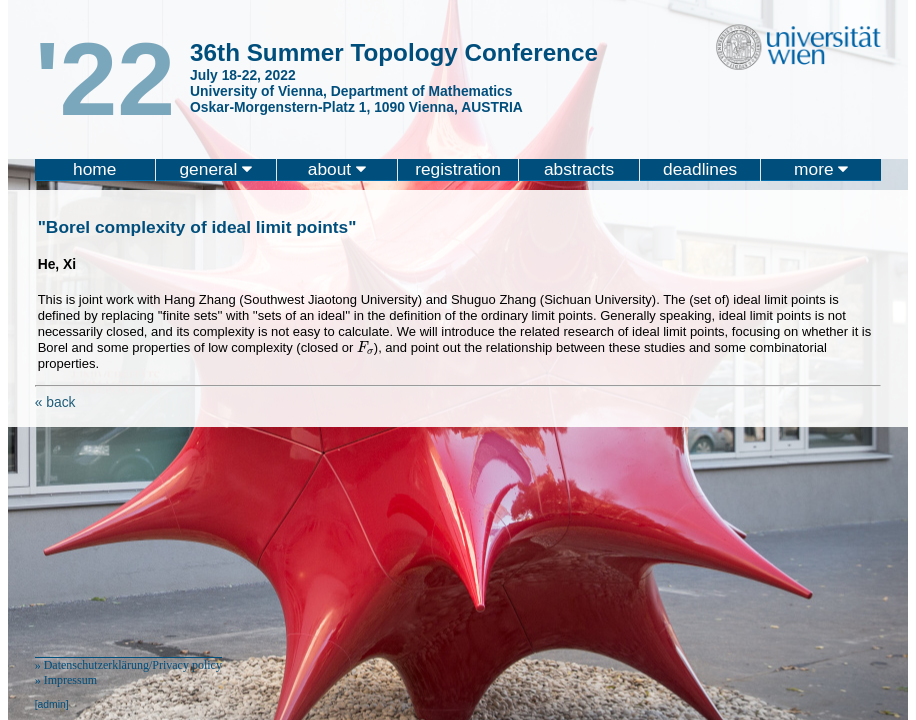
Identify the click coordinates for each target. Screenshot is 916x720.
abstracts (579, 169)
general (215, 169)
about (337, 169)
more (821, 169)
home (94, 169)
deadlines (700, 169)
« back (55, 402)
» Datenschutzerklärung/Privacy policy (128, 665)
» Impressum (66, 680)
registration (458, 169)
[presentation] (365, 347)
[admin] (52, 704)
